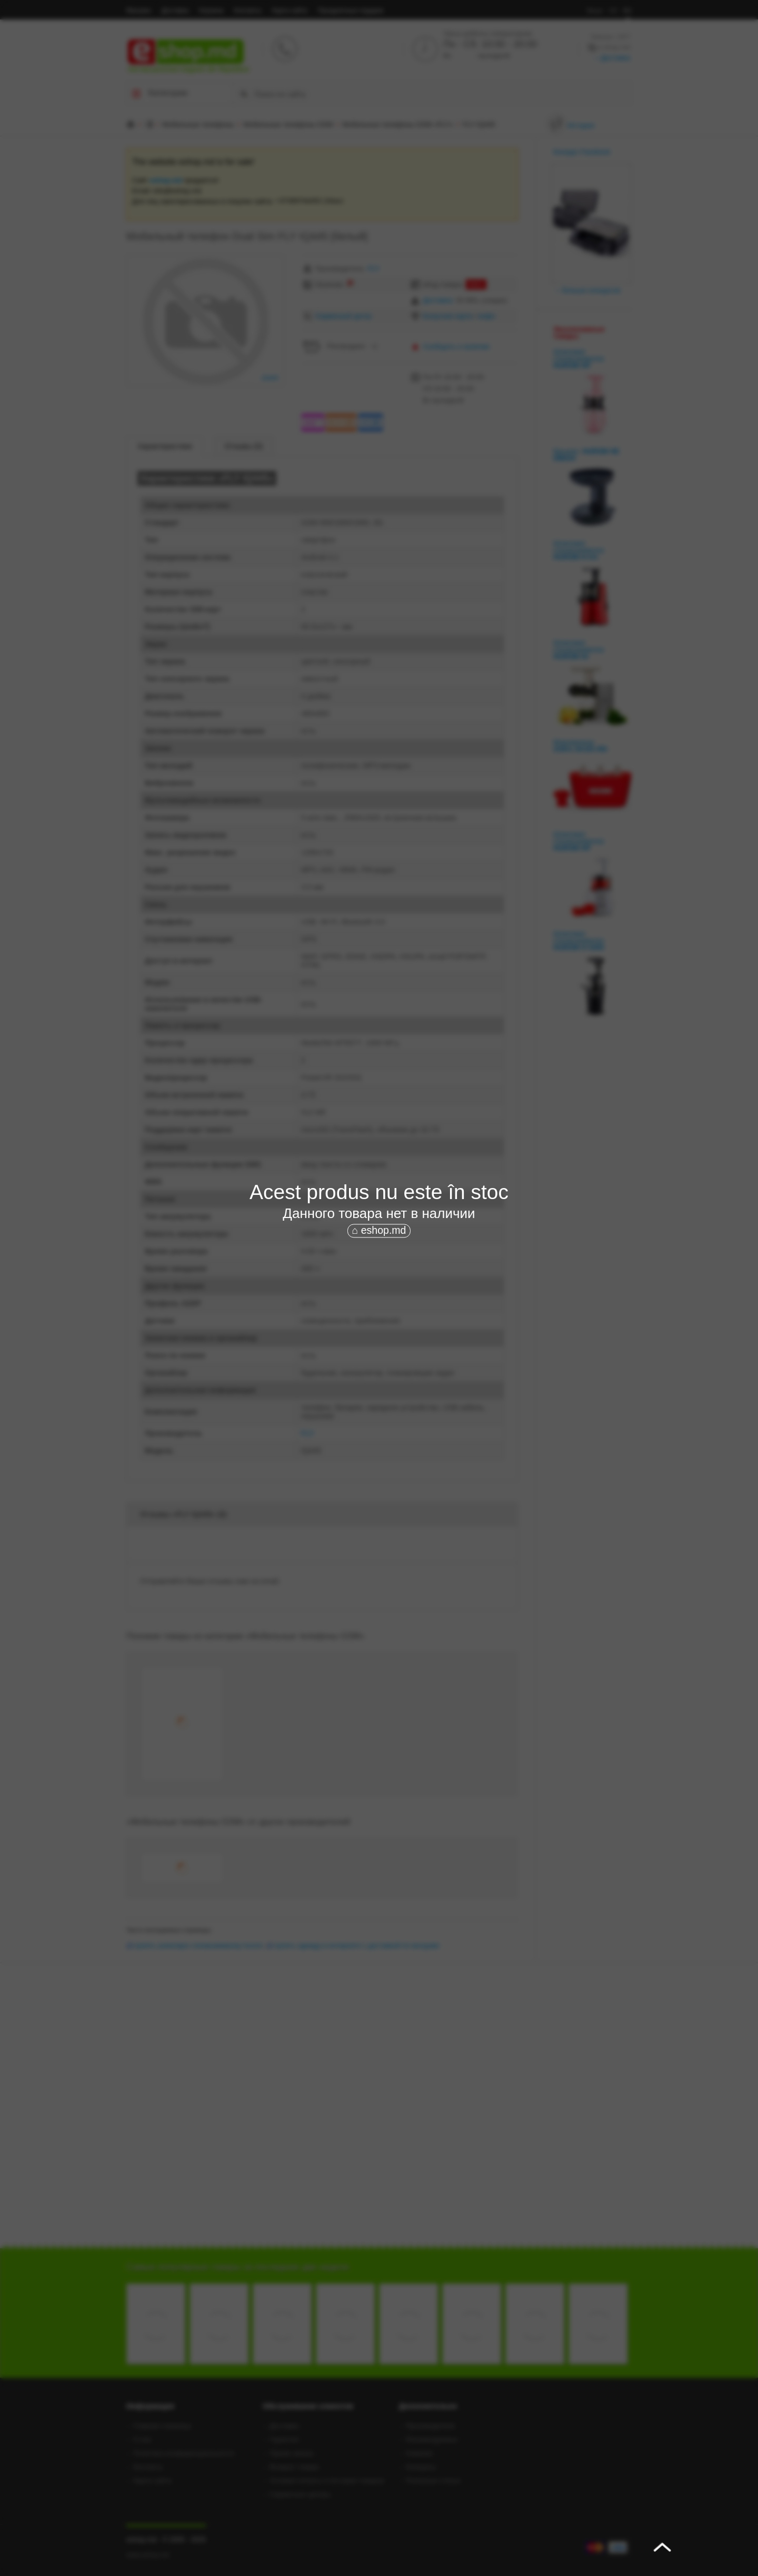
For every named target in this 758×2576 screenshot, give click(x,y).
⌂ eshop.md (379, 1230)
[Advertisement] (379, 1319)
